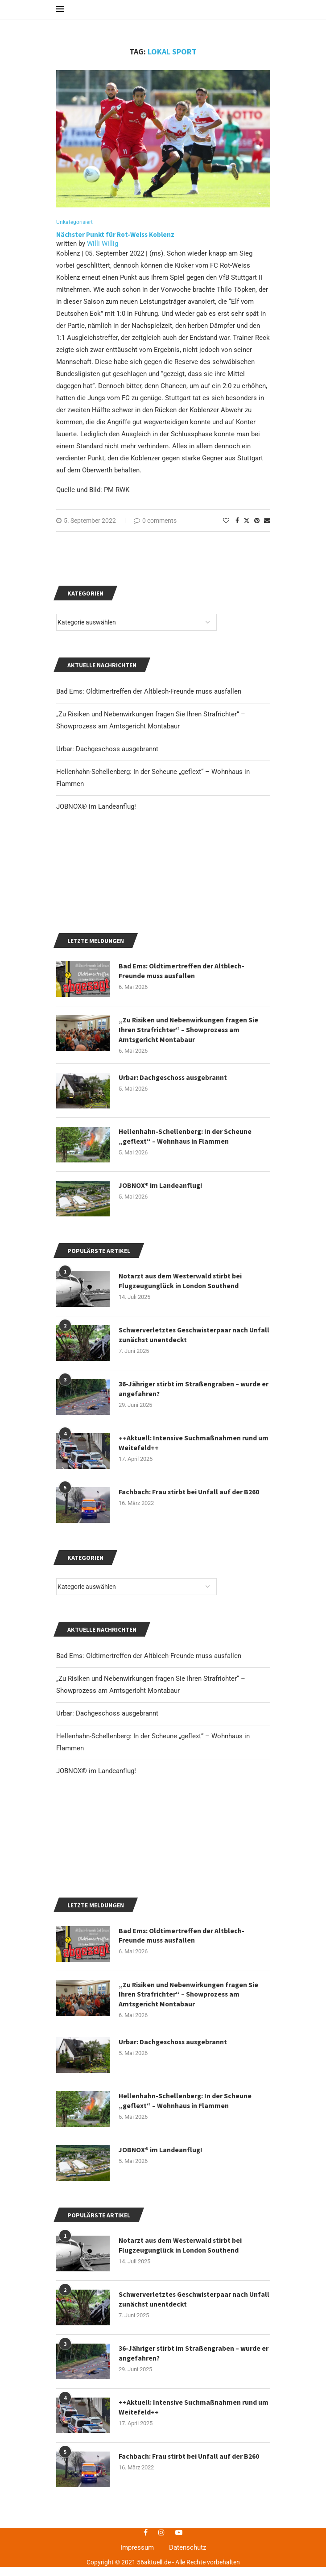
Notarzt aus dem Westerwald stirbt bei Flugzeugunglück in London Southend (181, 1400)
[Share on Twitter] (246, 528)
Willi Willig (102, 251)
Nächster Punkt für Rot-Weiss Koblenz (116, 242)
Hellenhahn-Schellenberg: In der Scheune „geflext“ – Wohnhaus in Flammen (185, 2454)
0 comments (155, 528)
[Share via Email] (267, 528)
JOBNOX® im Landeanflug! (96, 1891)
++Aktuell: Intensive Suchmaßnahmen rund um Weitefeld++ (194, 1562)
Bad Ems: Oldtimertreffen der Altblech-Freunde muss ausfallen (148, 1776)
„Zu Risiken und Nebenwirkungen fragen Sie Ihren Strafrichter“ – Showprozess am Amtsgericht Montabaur (189, 2347)
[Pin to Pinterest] (257, 528)
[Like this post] (226, 528)
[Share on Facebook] (237, 528)
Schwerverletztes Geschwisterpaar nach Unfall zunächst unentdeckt (184, 1454)
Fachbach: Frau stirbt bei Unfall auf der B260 (189, 1611)
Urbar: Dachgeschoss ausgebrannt (107, 1833)
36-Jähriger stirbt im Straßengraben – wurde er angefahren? (191, 1508)
